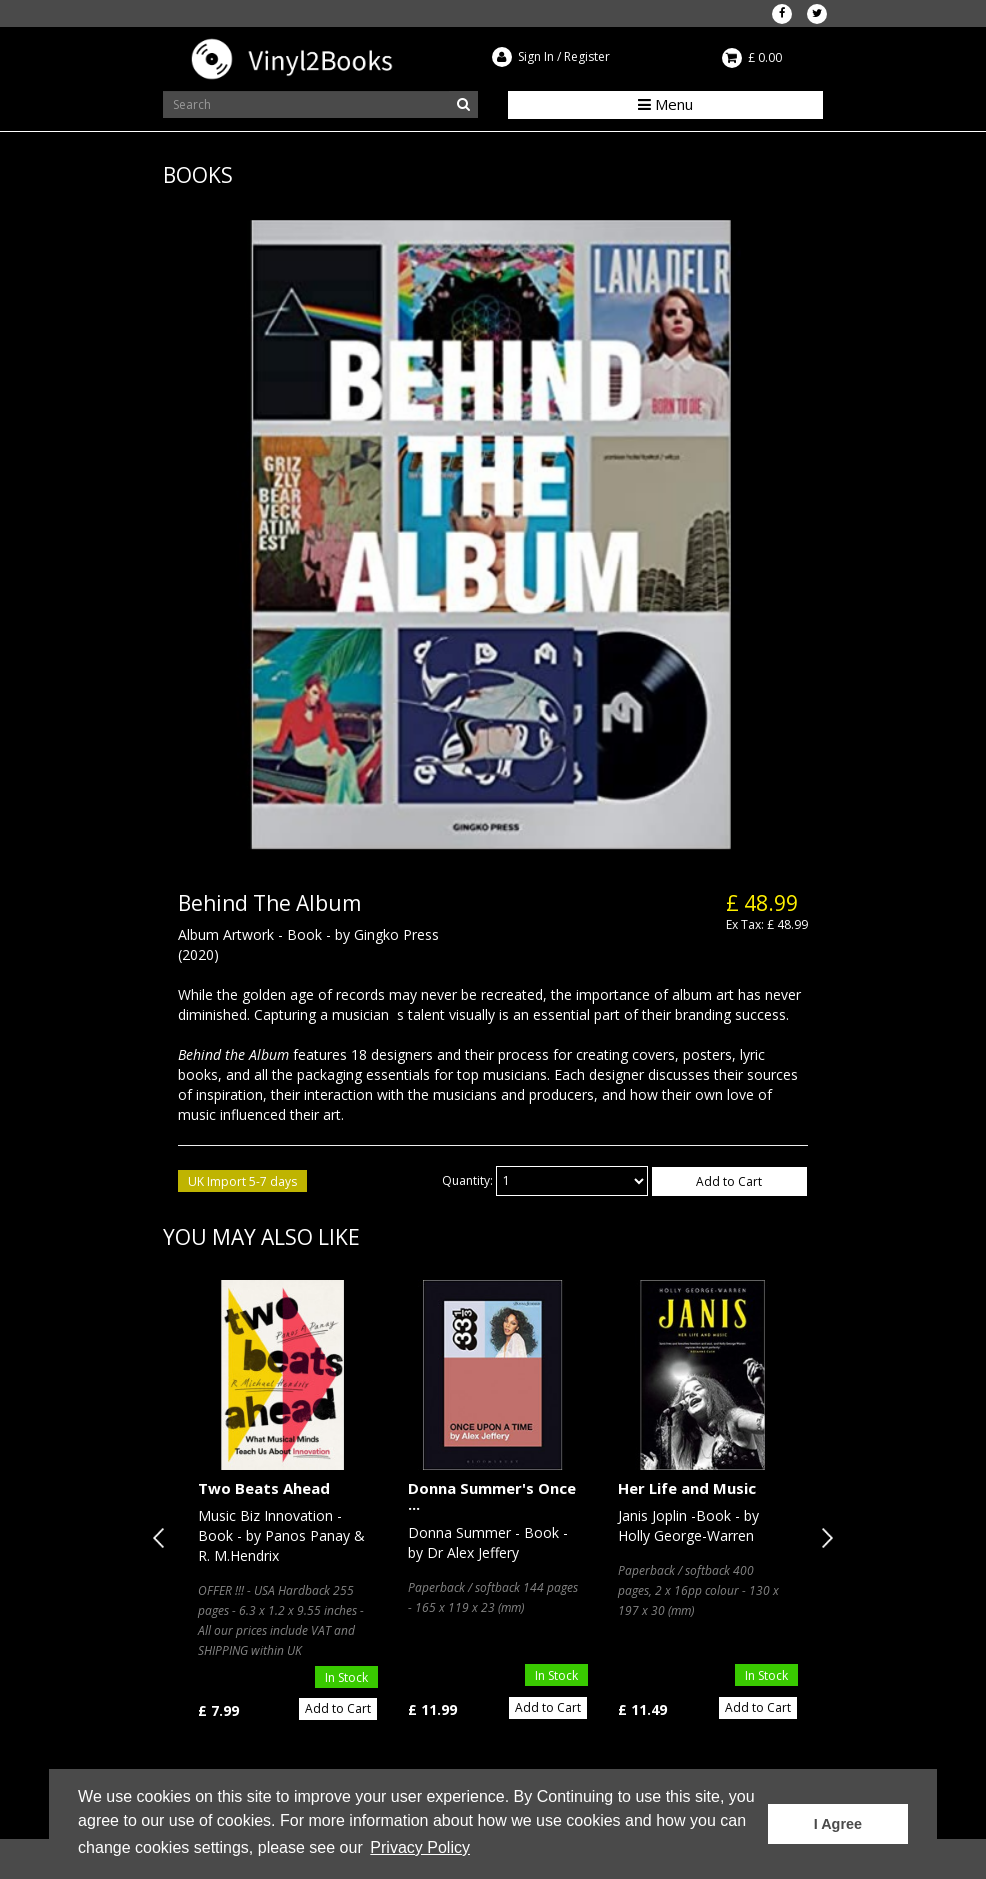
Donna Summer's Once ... (492, 1496)
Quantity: (467, 1180)
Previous (163, 1538)
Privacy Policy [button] (420, 1847)
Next (823, 1538)
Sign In (536, 56)
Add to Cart (729, 1181)
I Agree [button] (838, 1824)
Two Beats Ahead (264, 1488)
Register (587, 56)
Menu (665, 104)
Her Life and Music (687, 1488)
